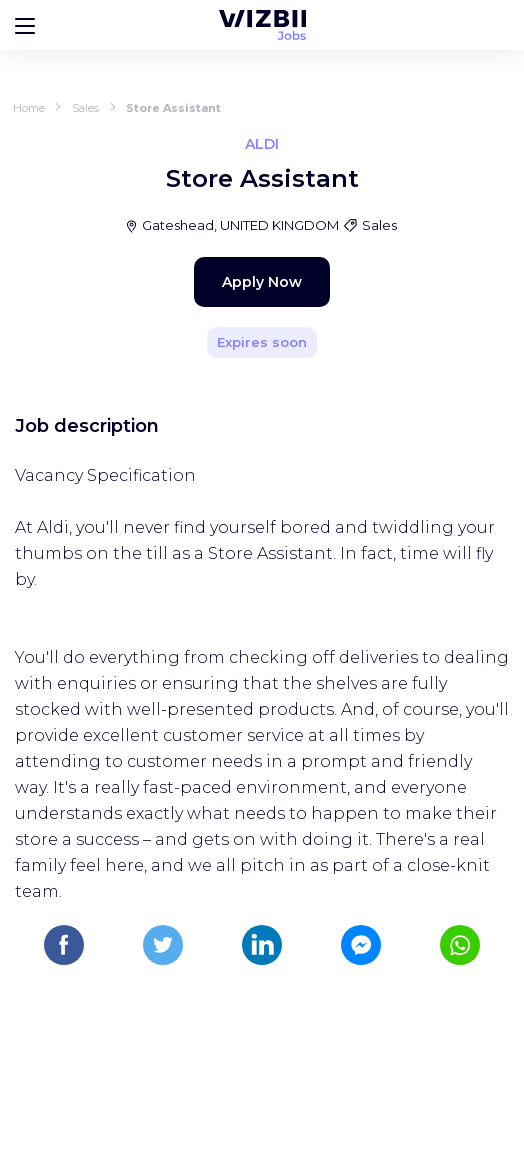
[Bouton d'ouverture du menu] (25, 25)
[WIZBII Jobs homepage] (262, 25)
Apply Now (262, 282)
